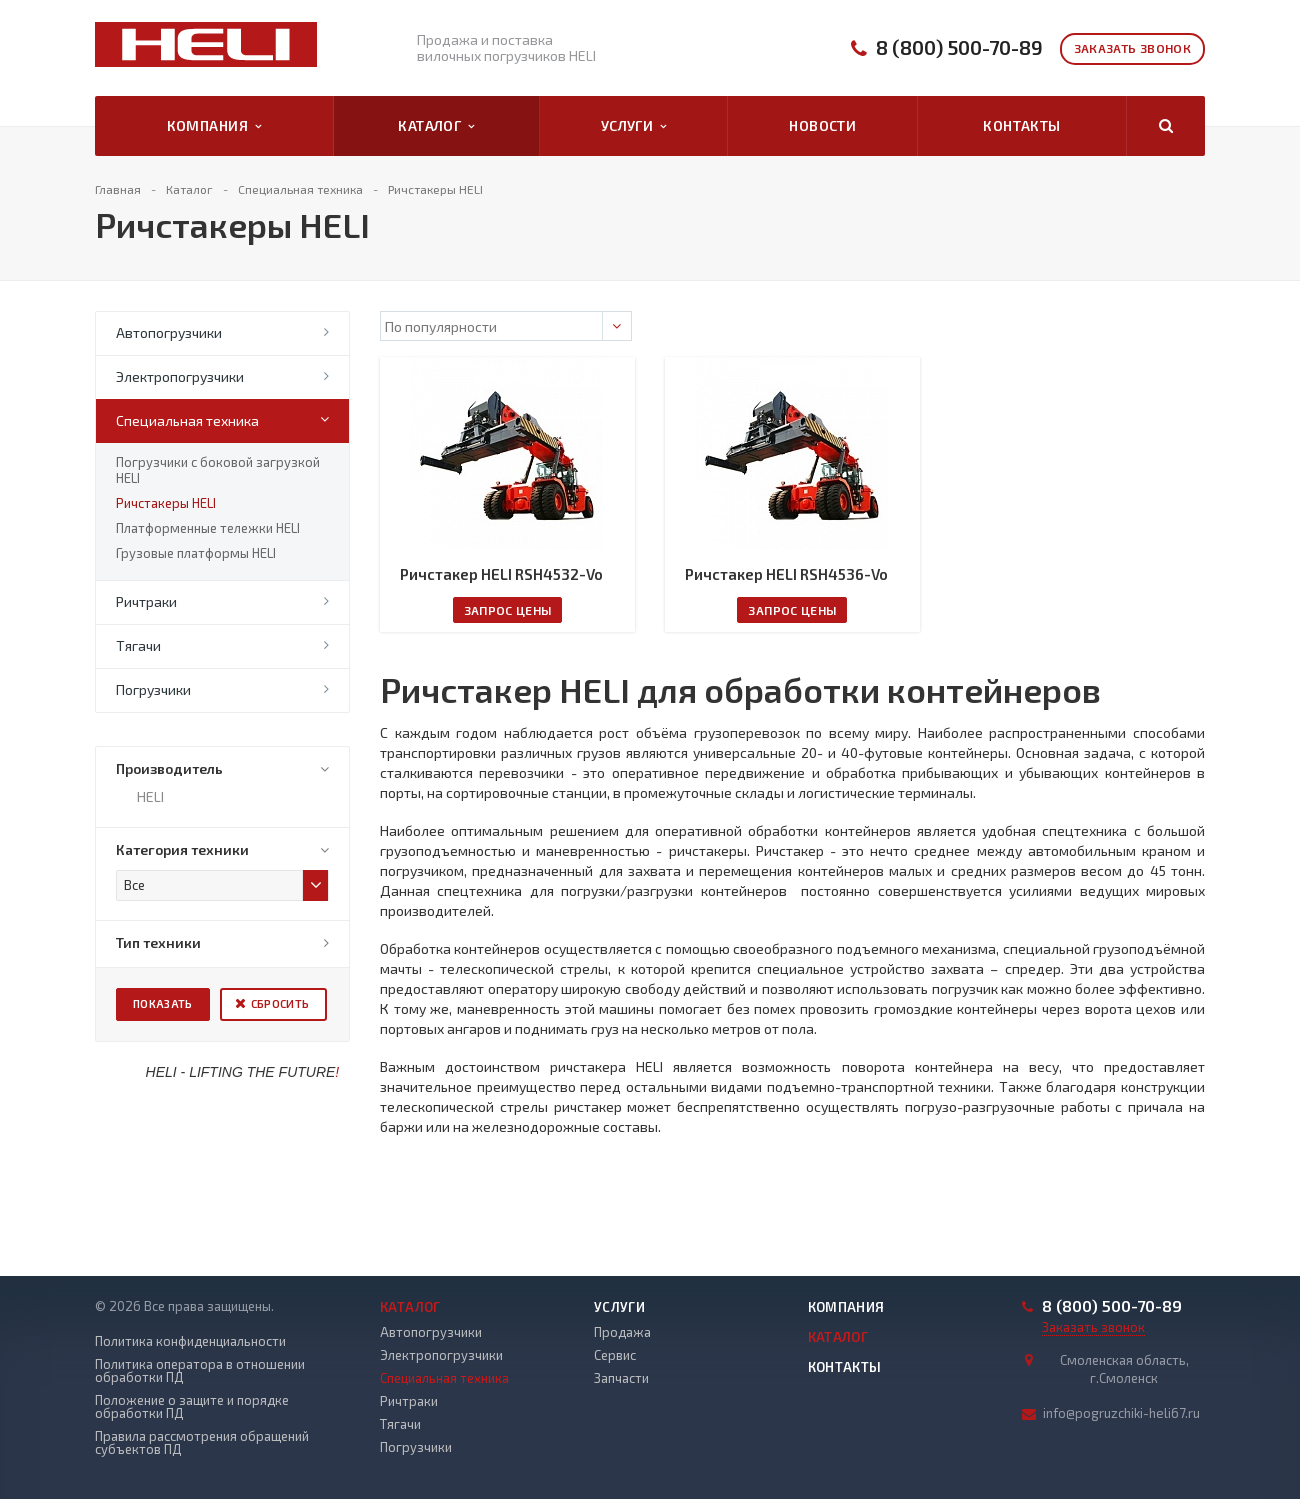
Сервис (615, 1355)
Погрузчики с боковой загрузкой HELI (218, 470)
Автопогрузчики (169, 332)
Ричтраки (146, 601)
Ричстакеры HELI (166, 503)
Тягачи (138, 645)
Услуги (634, 126)
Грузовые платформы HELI (196, 553)
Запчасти (621, 1378)
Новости (822, 125)
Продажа (622, 1332)
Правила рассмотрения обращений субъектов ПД (202, 1443)
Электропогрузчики (180, 376)
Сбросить (280, 1003)
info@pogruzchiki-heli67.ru (1121, 1413)
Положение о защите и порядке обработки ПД (192, 1407)
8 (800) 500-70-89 (959, 47)
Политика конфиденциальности (190, 1341)
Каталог (436, 126)
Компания (214, 126)
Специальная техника (187, 420)
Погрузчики (153, 689)
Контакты (1021, 125)
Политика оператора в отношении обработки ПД (200, 1371)
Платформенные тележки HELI (208, 528)
